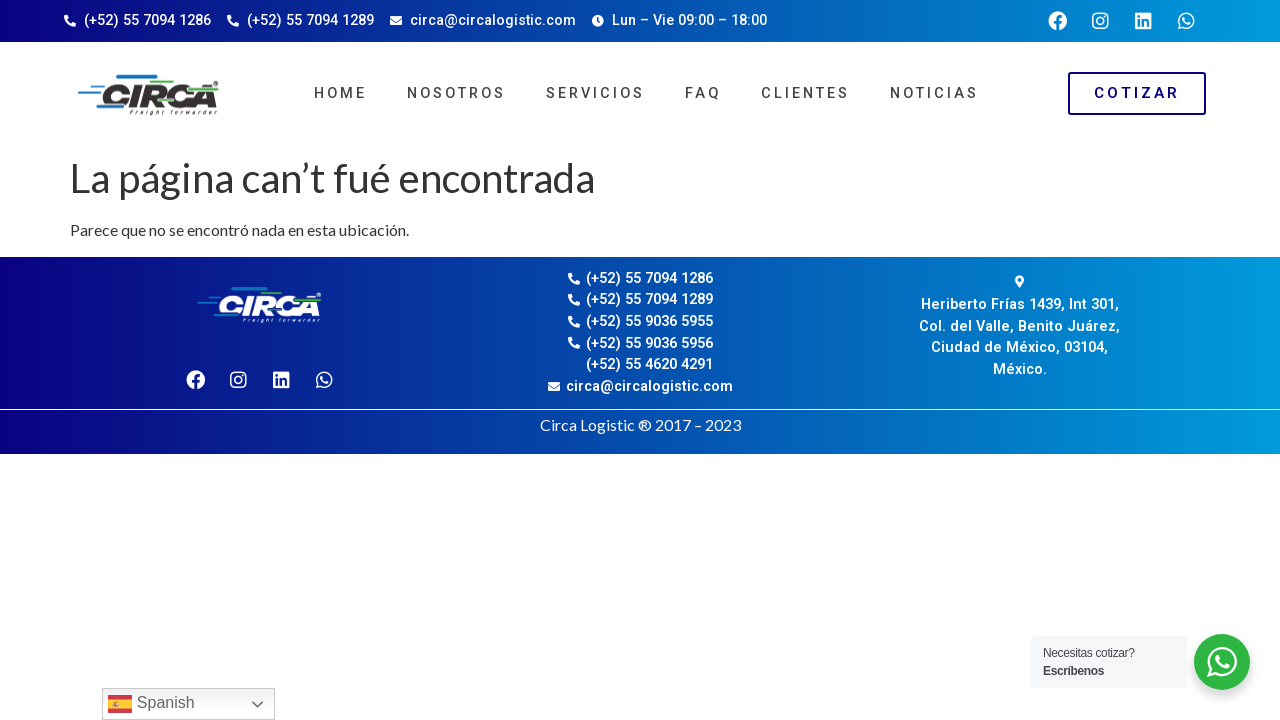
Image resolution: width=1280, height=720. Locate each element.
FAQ (703, 93)
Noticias (934, 93)
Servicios (595, 93)
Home (340, 93)
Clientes (805, 93)
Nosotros (456, 93)
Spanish (151, 704)
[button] (1137, 93)
